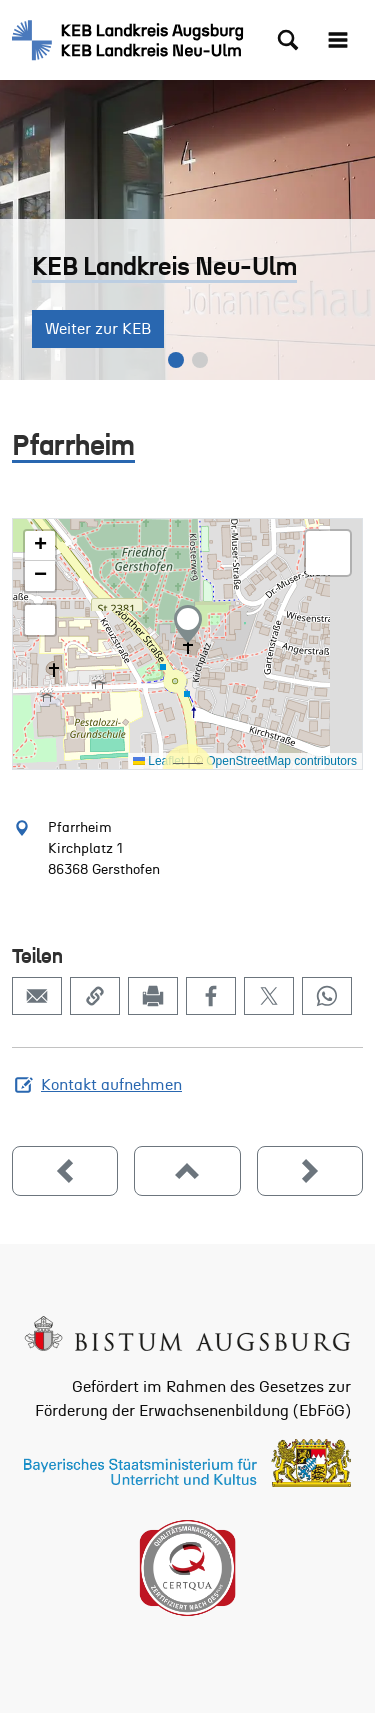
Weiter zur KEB (98, 329)
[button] (188, 624)
